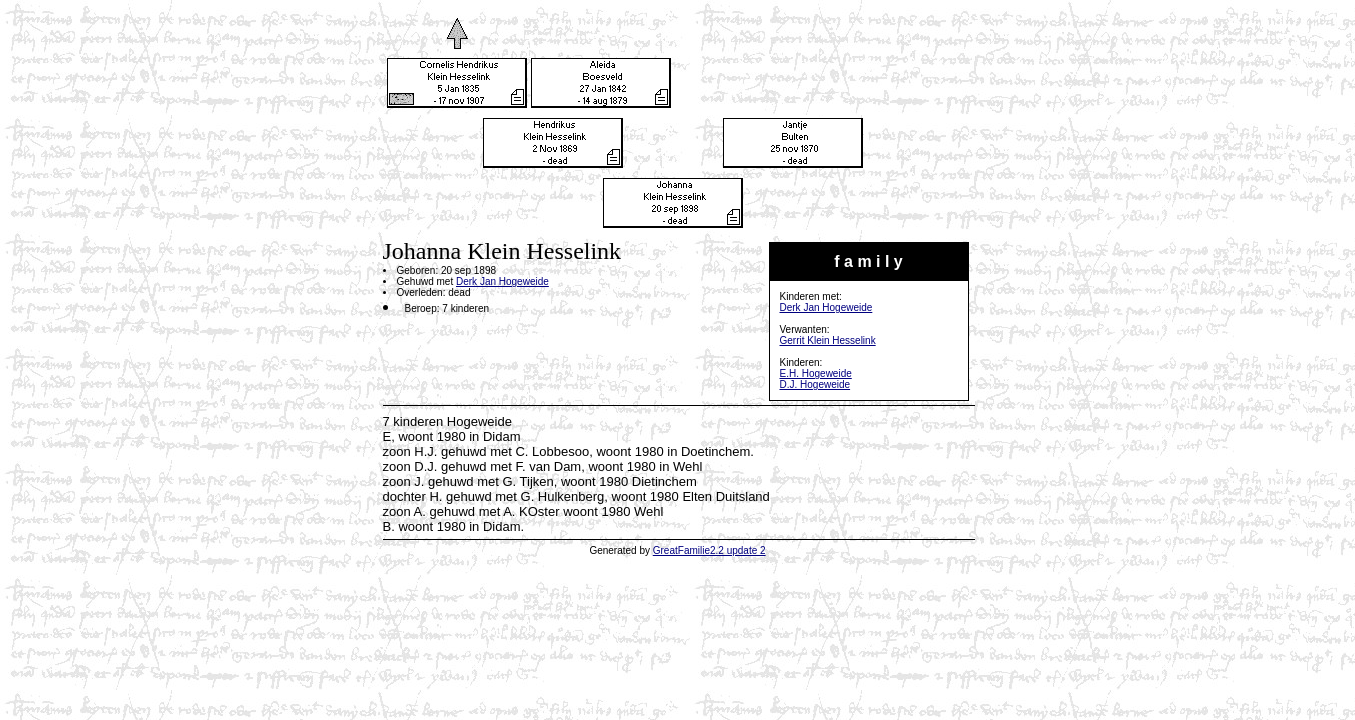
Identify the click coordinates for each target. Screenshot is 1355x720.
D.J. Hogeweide (815, 384)
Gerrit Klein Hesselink (828, 340)
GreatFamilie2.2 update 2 (709, 550)
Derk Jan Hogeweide (826, 307)
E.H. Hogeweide (816, 373)
